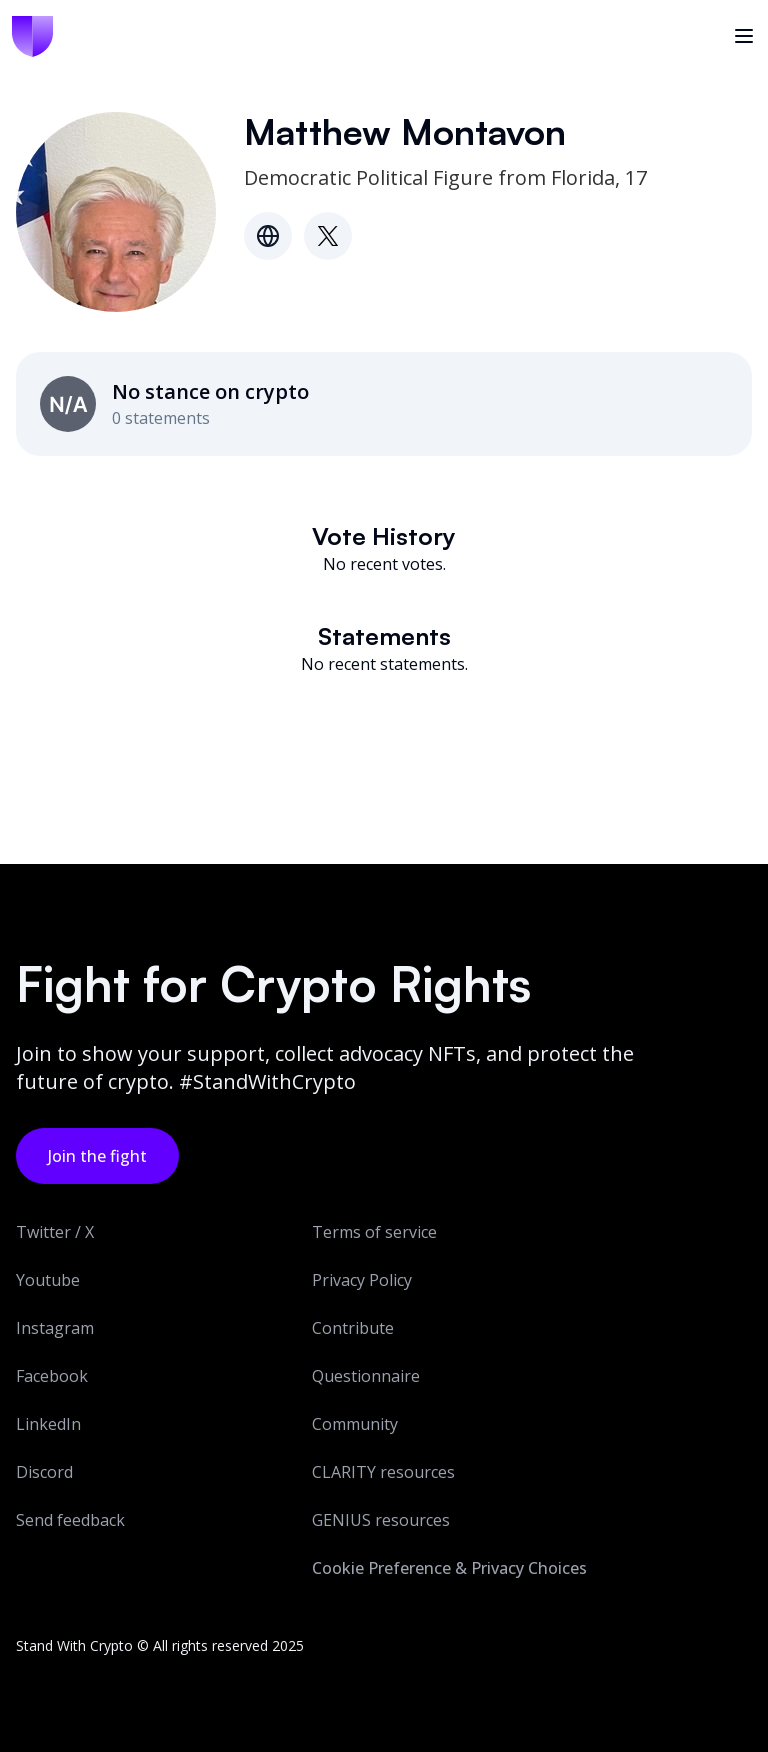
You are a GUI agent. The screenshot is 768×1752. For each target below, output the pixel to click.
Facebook (52, 1376)
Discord (44, 1472)
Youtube (48, 1280)
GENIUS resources (381, 1520)
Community (355, 1424)
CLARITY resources (383, 1472)
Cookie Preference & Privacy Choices (449, 1568)
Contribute (353, 1328)
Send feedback (70, 1520)
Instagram (55, 1328)
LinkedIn (48, 1424)
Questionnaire (366, 1376)
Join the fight (97, 1156)
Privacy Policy (362, 1280)
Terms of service (374, 1232)
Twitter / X (55, 1232)
